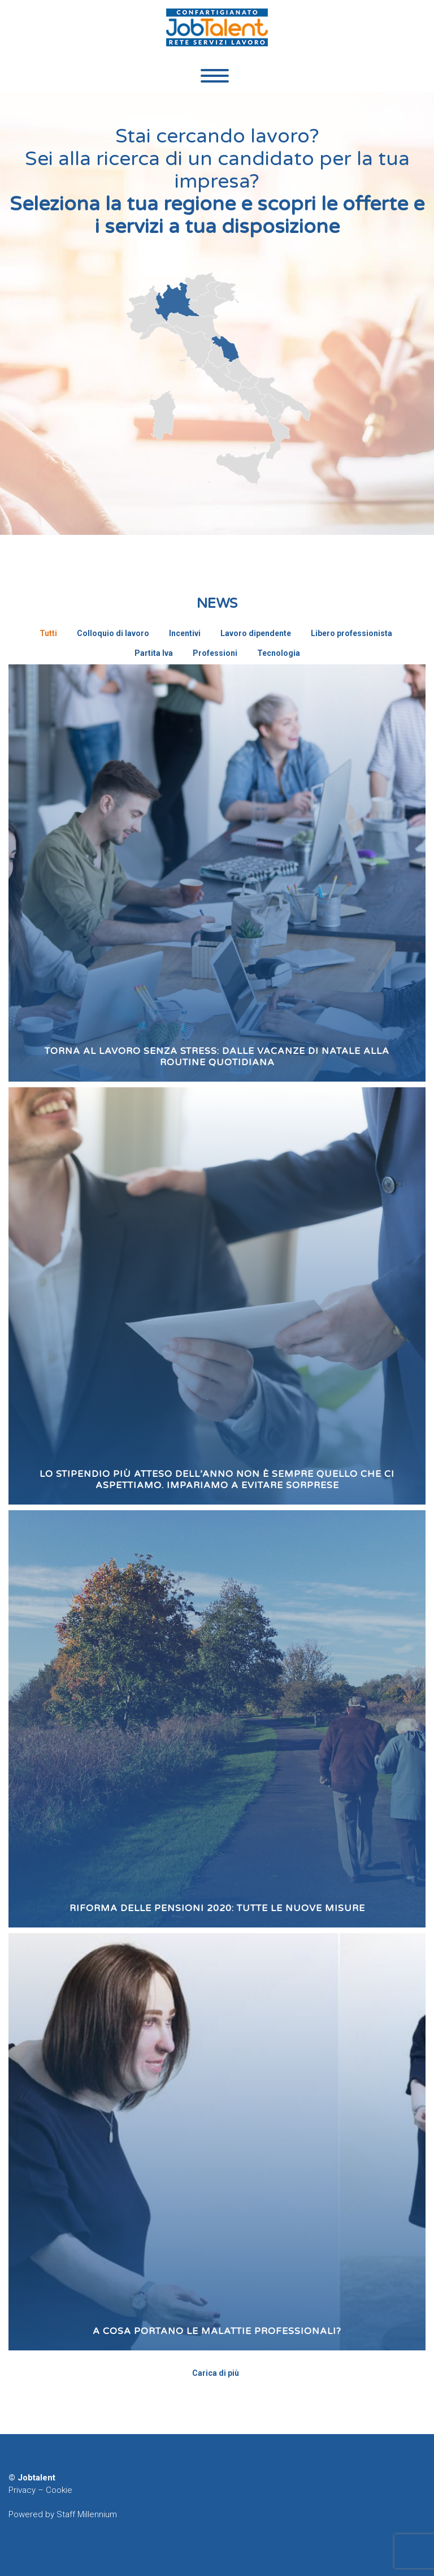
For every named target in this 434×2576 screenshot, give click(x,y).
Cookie (59, 2490)
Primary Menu (215, 75)
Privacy (22, 2490)
